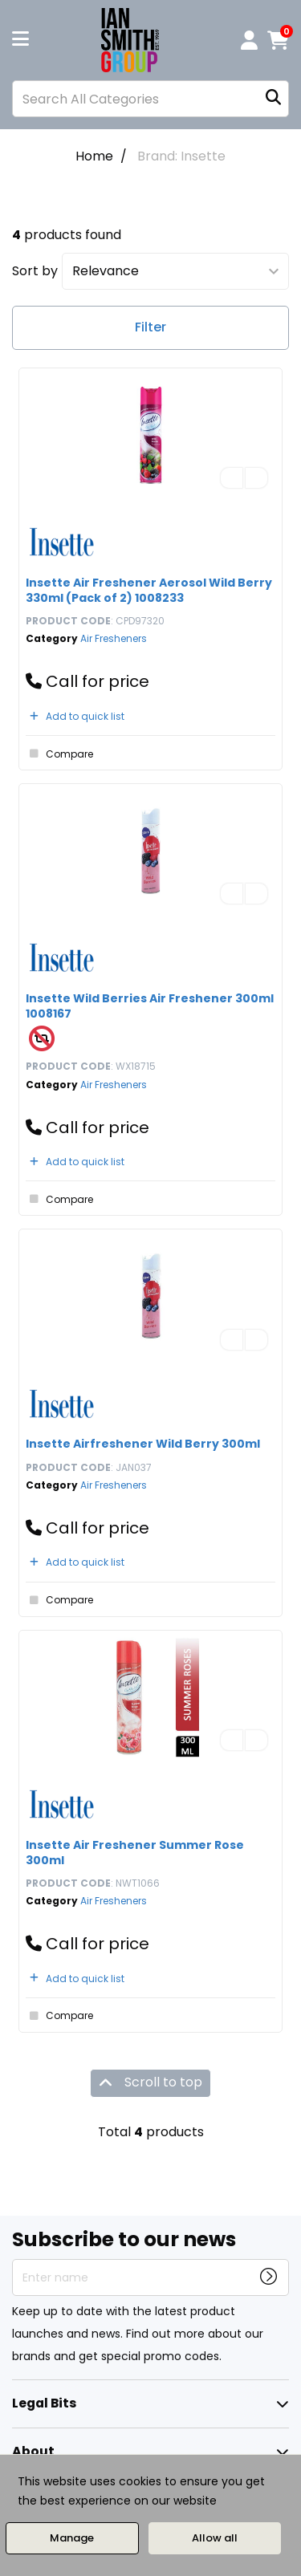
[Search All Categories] (150, 98)
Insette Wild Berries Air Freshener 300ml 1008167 (150, 1006)
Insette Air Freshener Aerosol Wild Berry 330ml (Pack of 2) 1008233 (149, 590)
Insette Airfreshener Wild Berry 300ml (143, 1444)
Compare (59, 753)
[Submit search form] (273, 99)
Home (94, 156)
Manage (72, 2538)
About (33, 2451)
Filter (150, 327)
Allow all (215, 2538)
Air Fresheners (113, 638)
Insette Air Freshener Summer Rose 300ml (135, 1852)
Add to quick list (75, 716)
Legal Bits (44, 2403)
